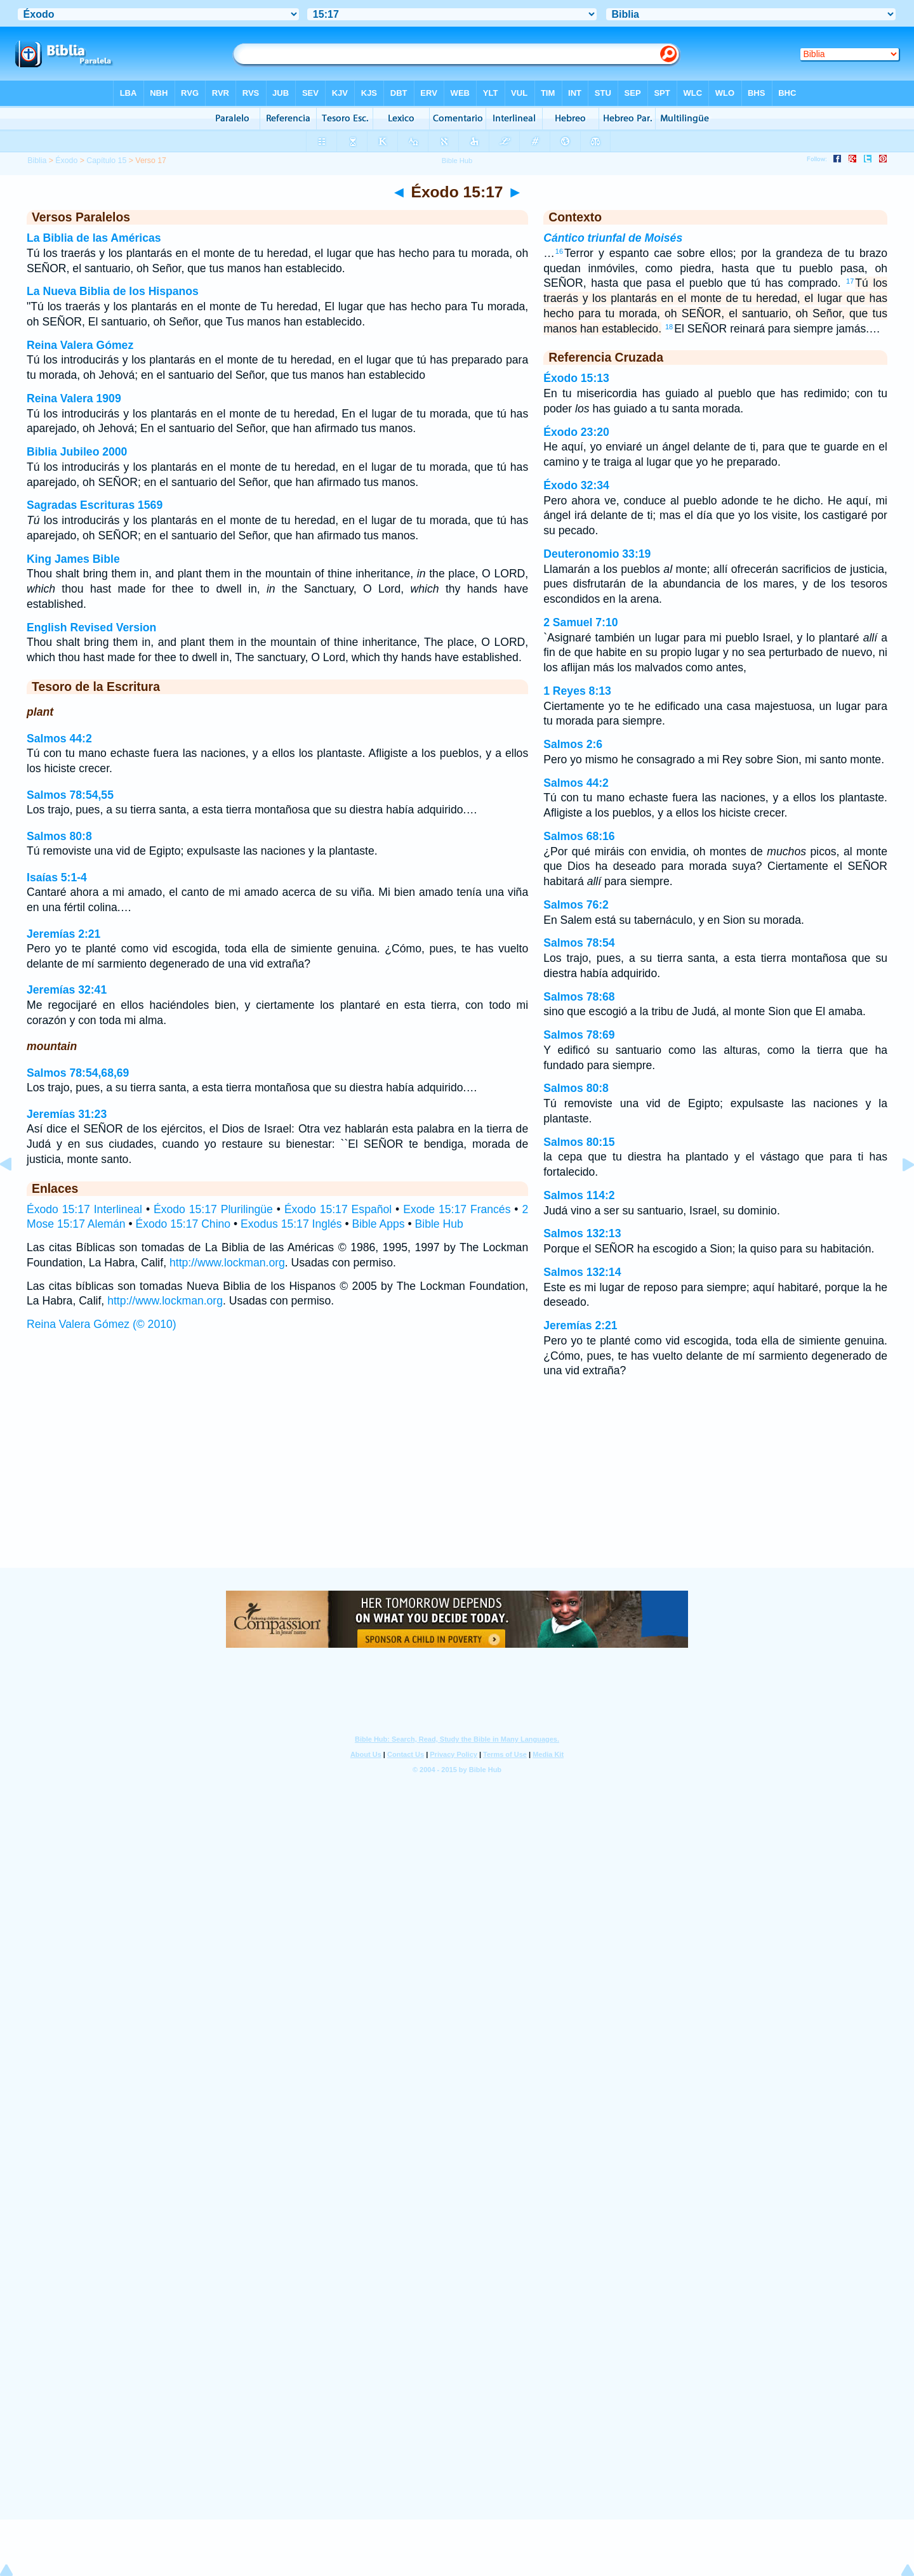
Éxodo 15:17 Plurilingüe (213, 1209)
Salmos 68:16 (578, 836)
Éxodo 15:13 (576, 378)
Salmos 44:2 (59, 738)
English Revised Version (91, 627)
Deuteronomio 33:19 (597, 554)
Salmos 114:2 (578, 1195)
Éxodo (66, 160)
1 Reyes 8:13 (577, 691)
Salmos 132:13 (582, 1233)
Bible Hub (439, 1224)
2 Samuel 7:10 (580, 622)
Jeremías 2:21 (63, 934)
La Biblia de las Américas (94, 238)
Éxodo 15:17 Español (338, 1209)
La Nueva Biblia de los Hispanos (113, 291)
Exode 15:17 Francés (456, 1209)
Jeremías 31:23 (67, 1114)
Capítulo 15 (106, 160)
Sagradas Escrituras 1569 (94, 505)
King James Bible (73, 559)
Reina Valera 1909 (74, 398)
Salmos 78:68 (578, 996)
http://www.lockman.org (227, 1262)
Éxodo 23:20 (576, 432)
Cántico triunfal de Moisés (612, 238)
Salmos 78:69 (578, 1034)
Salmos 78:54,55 (70, 795)
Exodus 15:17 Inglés (291, 1224)
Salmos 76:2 (576, 904)
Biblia (36, 160)
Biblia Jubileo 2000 (77, 451)
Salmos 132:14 (582, 1272)
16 (559, 251)
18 (669, 327)
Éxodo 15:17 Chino (182, 1224)
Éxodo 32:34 (576, 485)
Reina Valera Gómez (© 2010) (101, 1324)
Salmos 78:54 (578, 942)
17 (850, 281)
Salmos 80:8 (59, 836)
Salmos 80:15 (578, 1142)
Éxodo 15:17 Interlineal (84, 1209)
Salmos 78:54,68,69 (78, 1073)
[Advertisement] (457, 1489)
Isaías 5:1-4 (57, 877)
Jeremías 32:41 (67, 989)
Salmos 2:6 (572, 744)
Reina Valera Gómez (80, 345)
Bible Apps (378, 1224)
